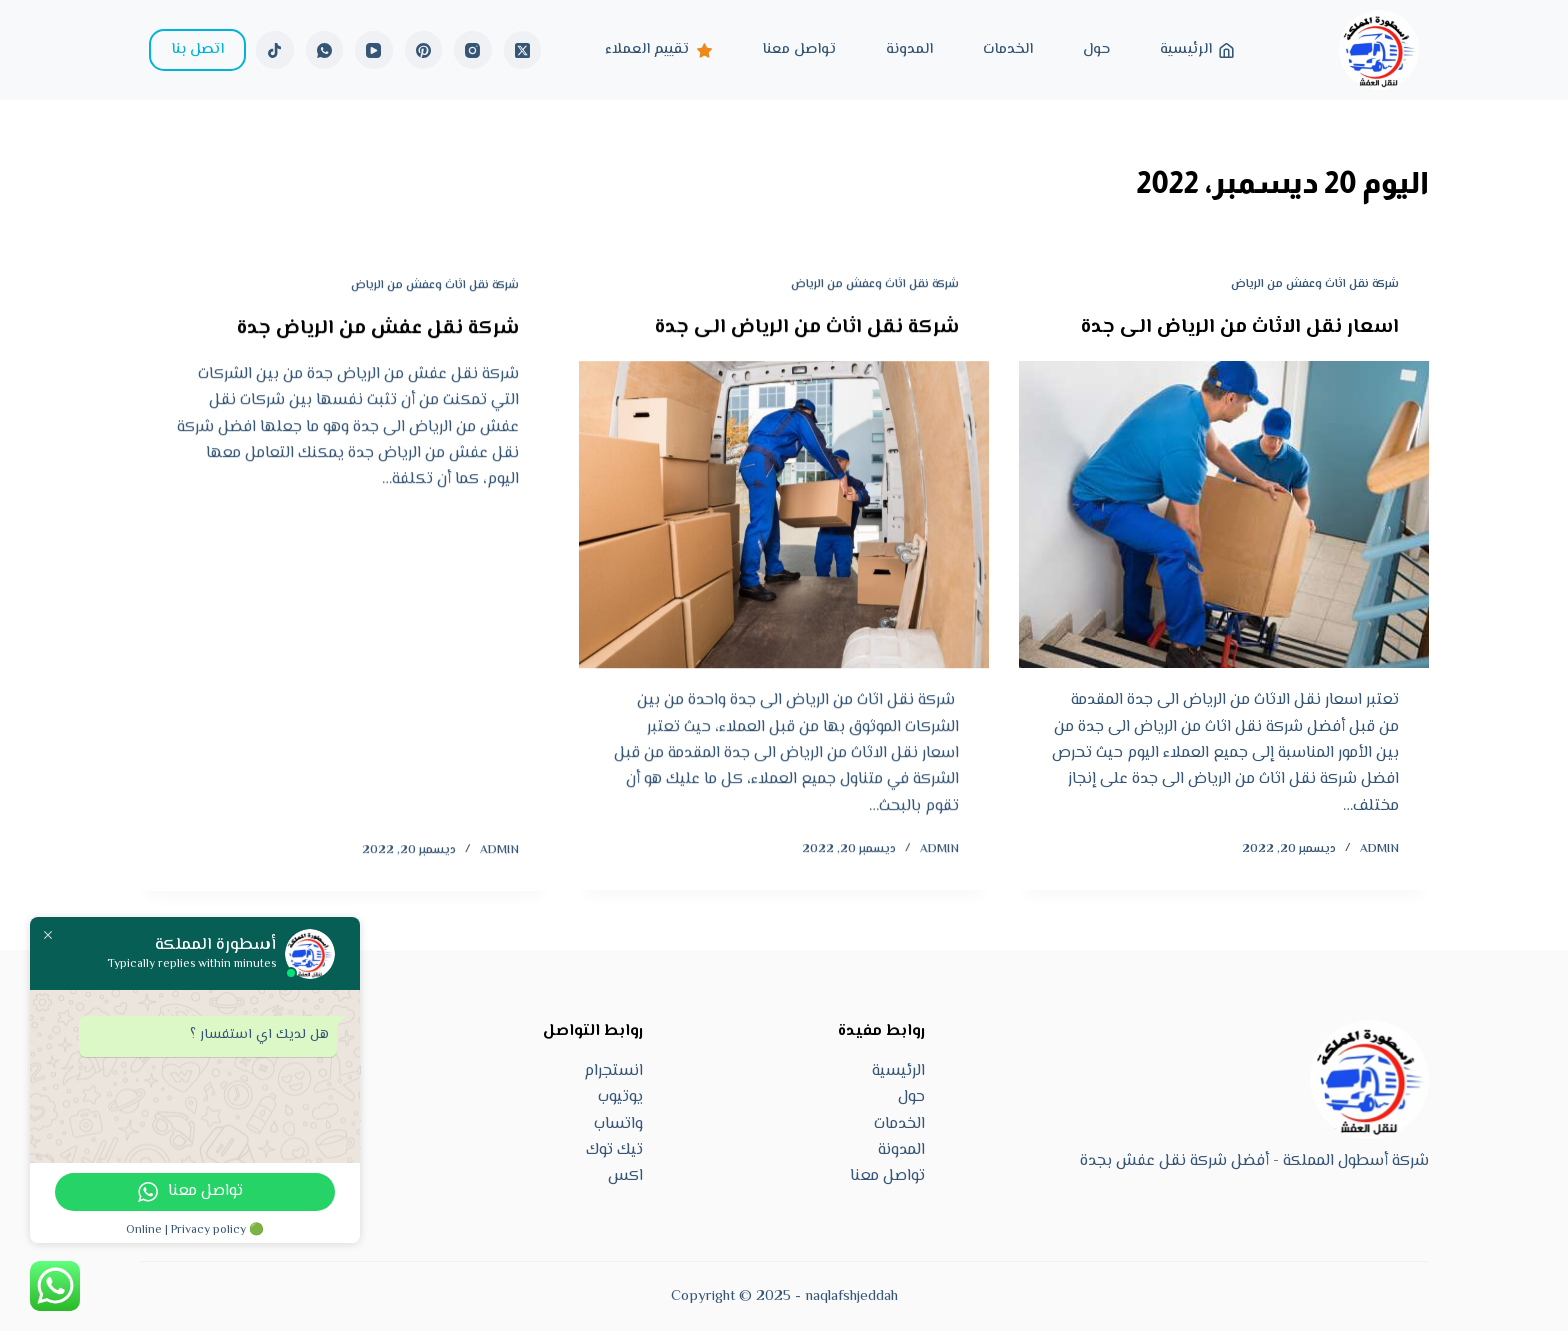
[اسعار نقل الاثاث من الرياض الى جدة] (1224, 515)
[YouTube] (374, 50)
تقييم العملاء (658, 49)
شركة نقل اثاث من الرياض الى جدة (807, 328)
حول (1096, 49)
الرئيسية (1197, 49)
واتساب (618, 1124)
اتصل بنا (197, 49)
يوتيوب (620, 1097)
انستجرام (613, 1071)
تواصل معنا (799, 49)
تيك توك (614, 1150)
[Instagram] (473, 50)
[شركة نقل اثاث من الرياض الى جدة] (784, 515)
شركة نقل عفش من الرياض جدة (378, 332)
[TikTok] (275, 50)
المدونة (909, 49)
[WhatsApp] (325, 50)
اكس (625, 1176)
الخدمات (1008, 49)
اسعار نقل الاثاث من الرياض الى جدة (1240, 327)
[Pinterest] (424, 50)
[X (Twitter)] (523, 50)
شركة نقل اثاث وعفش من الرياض (1315, 284)
